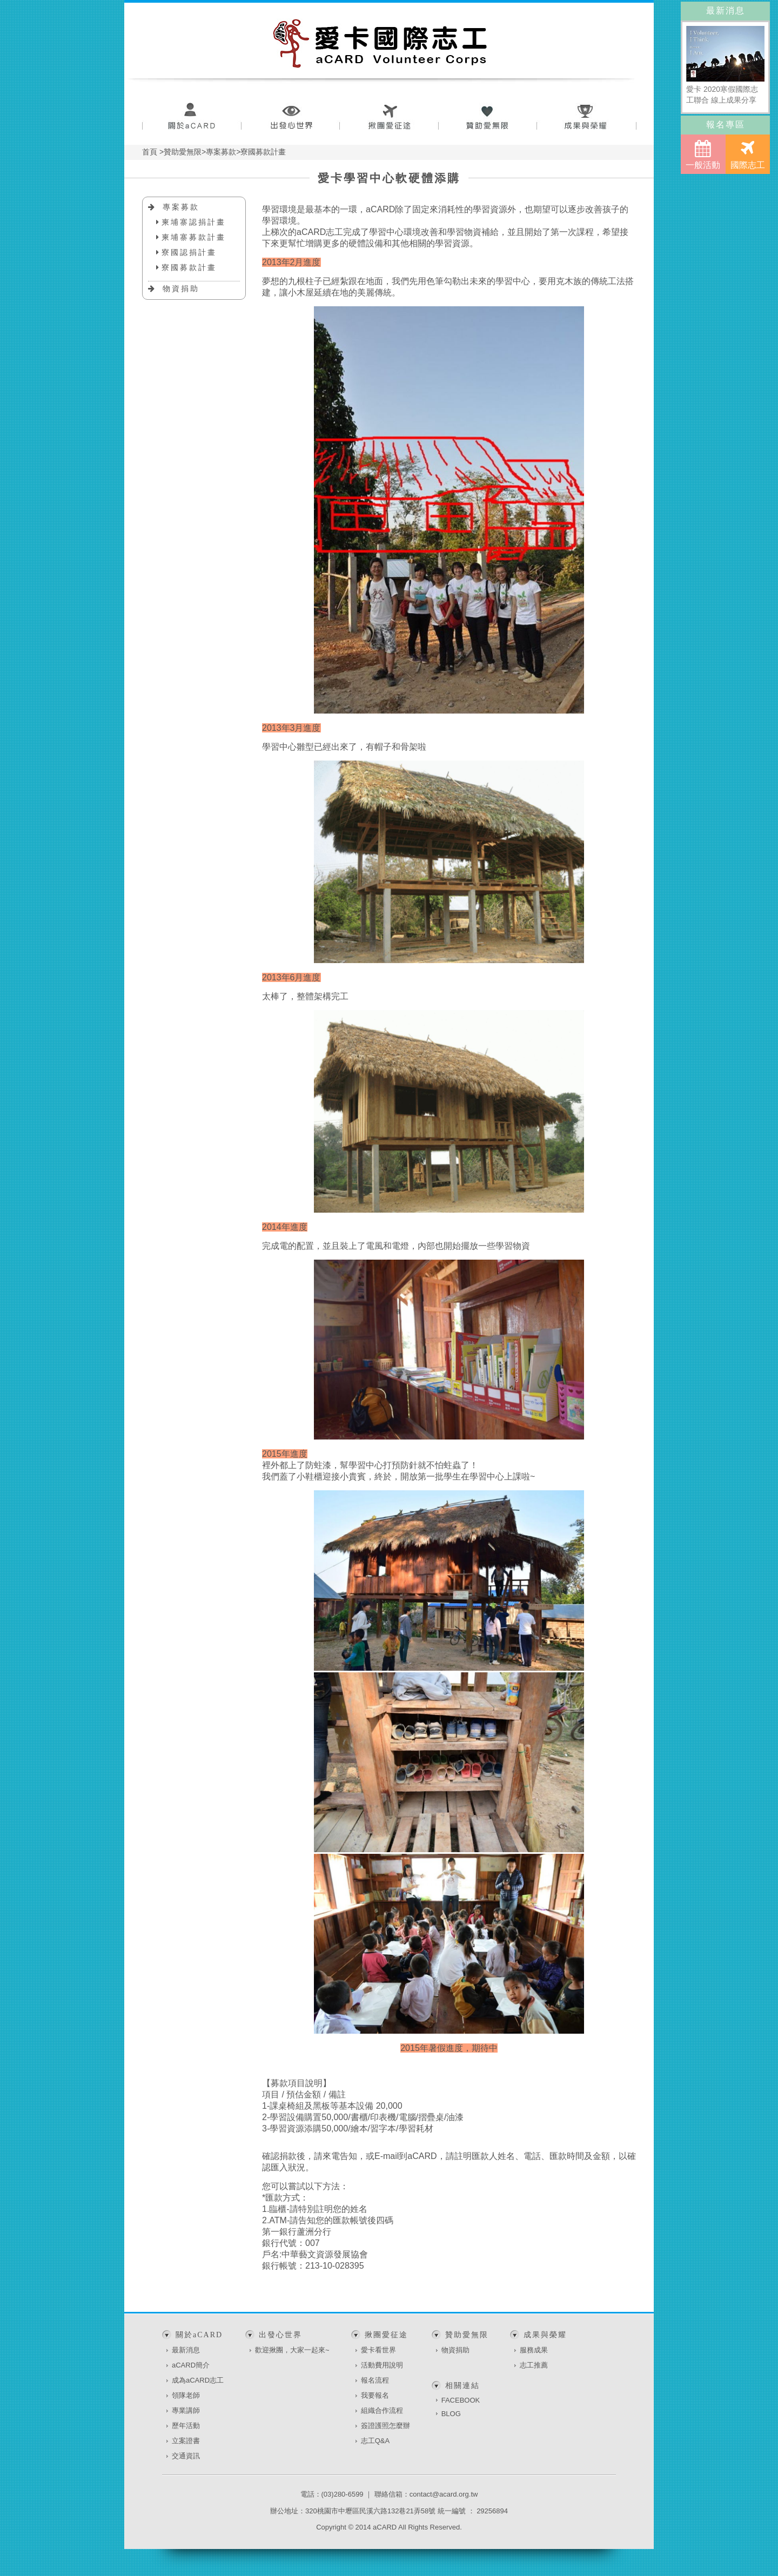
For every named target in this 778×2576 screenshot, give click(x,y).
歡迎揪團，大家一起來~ (292, 2350)
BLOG (451, 2414)
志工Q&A (375, 2441)
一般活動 (703, 154)
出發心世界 (290, 117)
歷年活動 (186, 2426)
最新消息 (186, 2350)
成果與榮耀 (587, 117)
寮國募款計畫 (189, 267)
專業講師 (186, 2410)
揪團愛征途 (389, 117)
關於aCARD (191, 117)
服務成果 (534, 2350)
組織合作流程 (382, 2410)
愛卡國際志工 (380, 43)
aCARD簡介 (191, 2365)
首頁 (149, 151)
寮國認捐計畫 (189, 252)
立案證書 (186, 2441)
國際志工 (747, 154)
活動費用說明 (382, 2365)
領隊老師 (186, 2395)
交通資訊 (186, 2456)
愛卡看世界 (378, 2350)
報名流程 (375, 2380)
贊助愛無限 (488, 117)
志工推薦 (534, 2365)
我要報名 (375, 2395)
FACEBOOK (460, 2400)
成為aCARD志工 (198, 2380)
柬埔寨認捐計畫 (194, 222)
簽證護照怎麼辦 (385, 2426)
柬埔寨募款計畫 (194, 237)
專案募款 (181, 207)
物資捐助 (181, 288)
